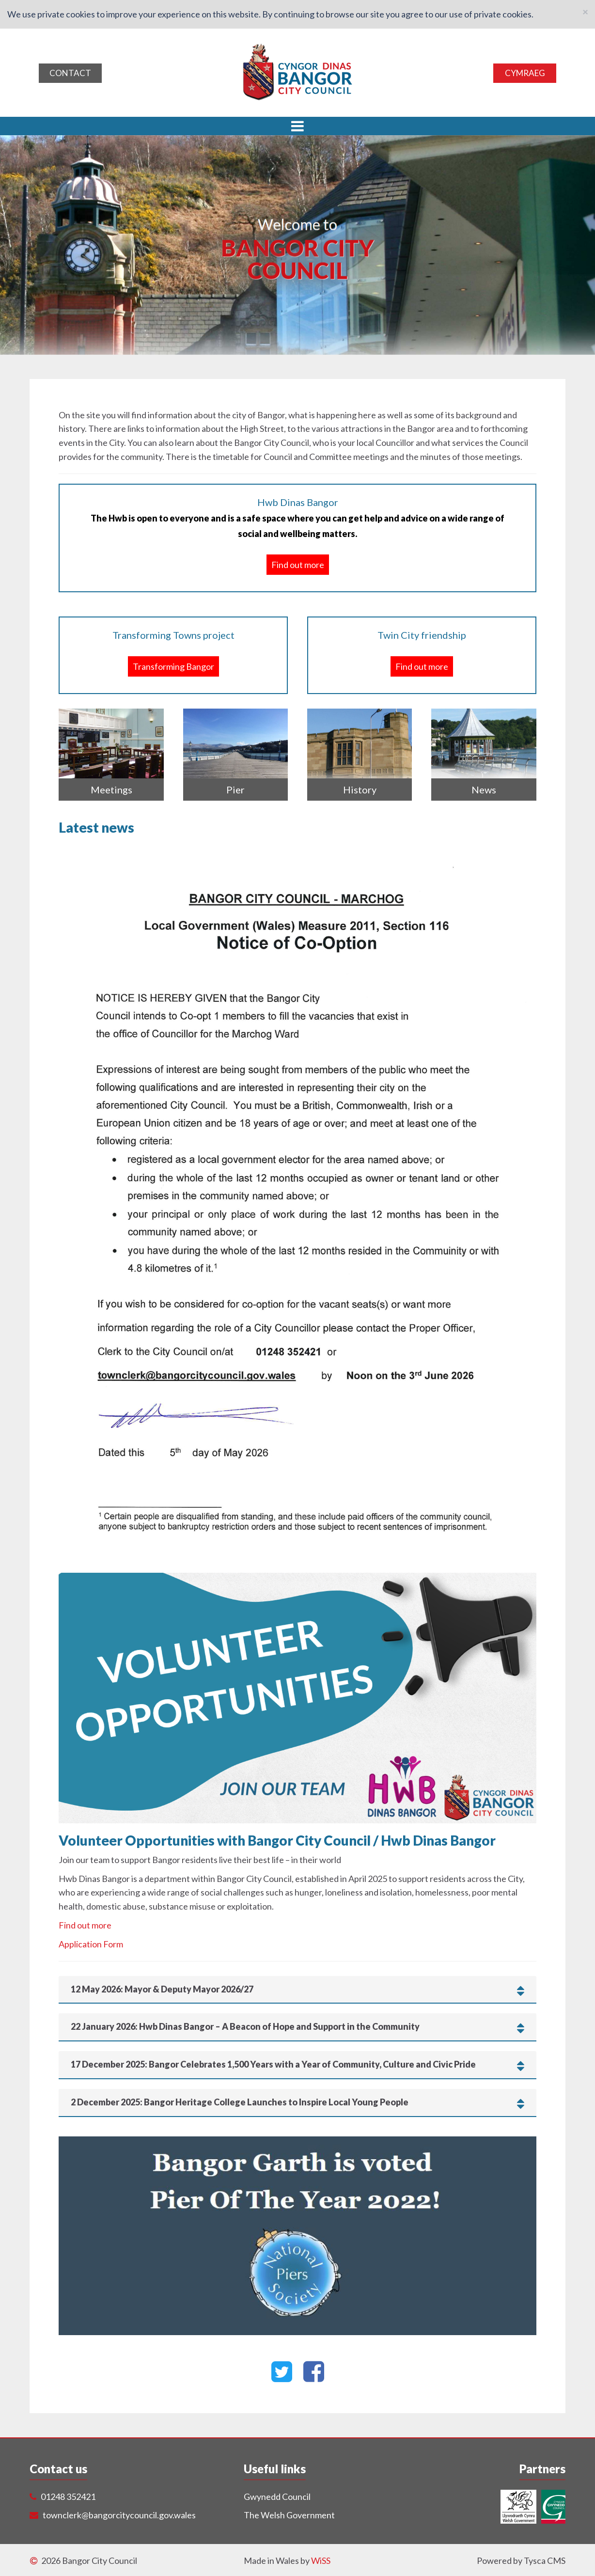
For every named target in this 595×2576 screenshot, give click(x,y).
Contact (70, 73)
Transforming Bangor (173, 666)
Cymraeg (525, 73)
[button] (297, 125)
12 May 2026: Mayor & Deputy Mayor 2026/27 (297, 1989)
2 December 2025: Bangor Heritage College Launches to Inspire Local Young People (297, 2102)
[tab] (297, 1989)
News (483, 789)
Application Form (91, 1944)
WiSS (320, 2560)
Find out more (297, 564)
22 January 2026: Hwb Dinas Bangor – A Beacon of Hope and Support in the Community (297, 2027)
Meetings (111, 789)
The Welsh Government (289, 2515)
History (359, 789)
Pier (235, 789)
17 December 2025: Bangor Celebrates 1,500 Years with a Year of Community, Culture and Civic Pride (297, 2065)
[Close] (585, 11)
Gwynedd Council (277, 2496)
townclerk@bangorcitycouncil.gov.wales (119, 2515)
